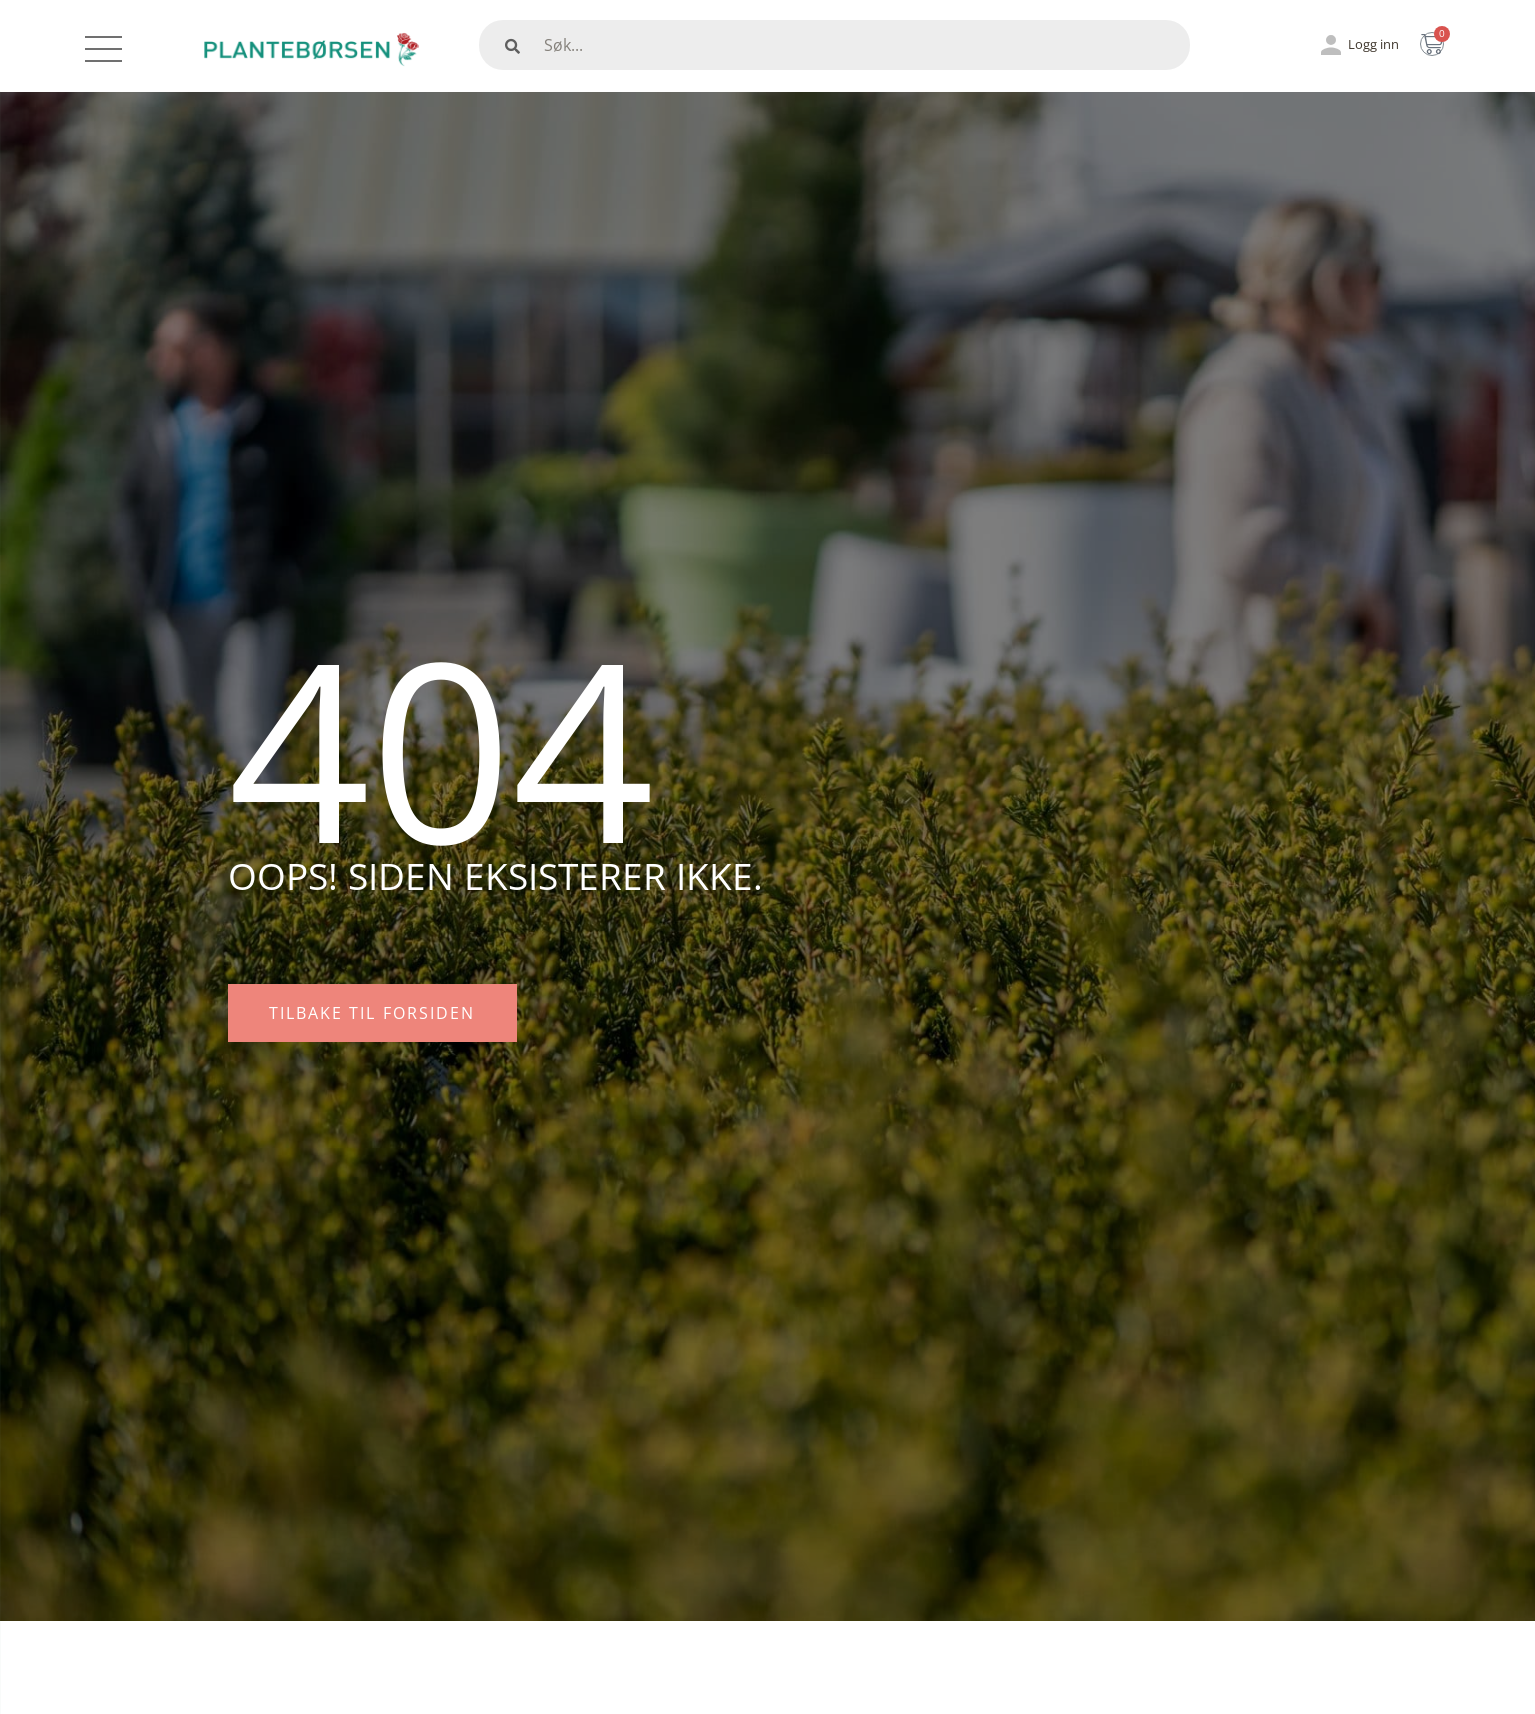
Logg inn (1373, 44)
